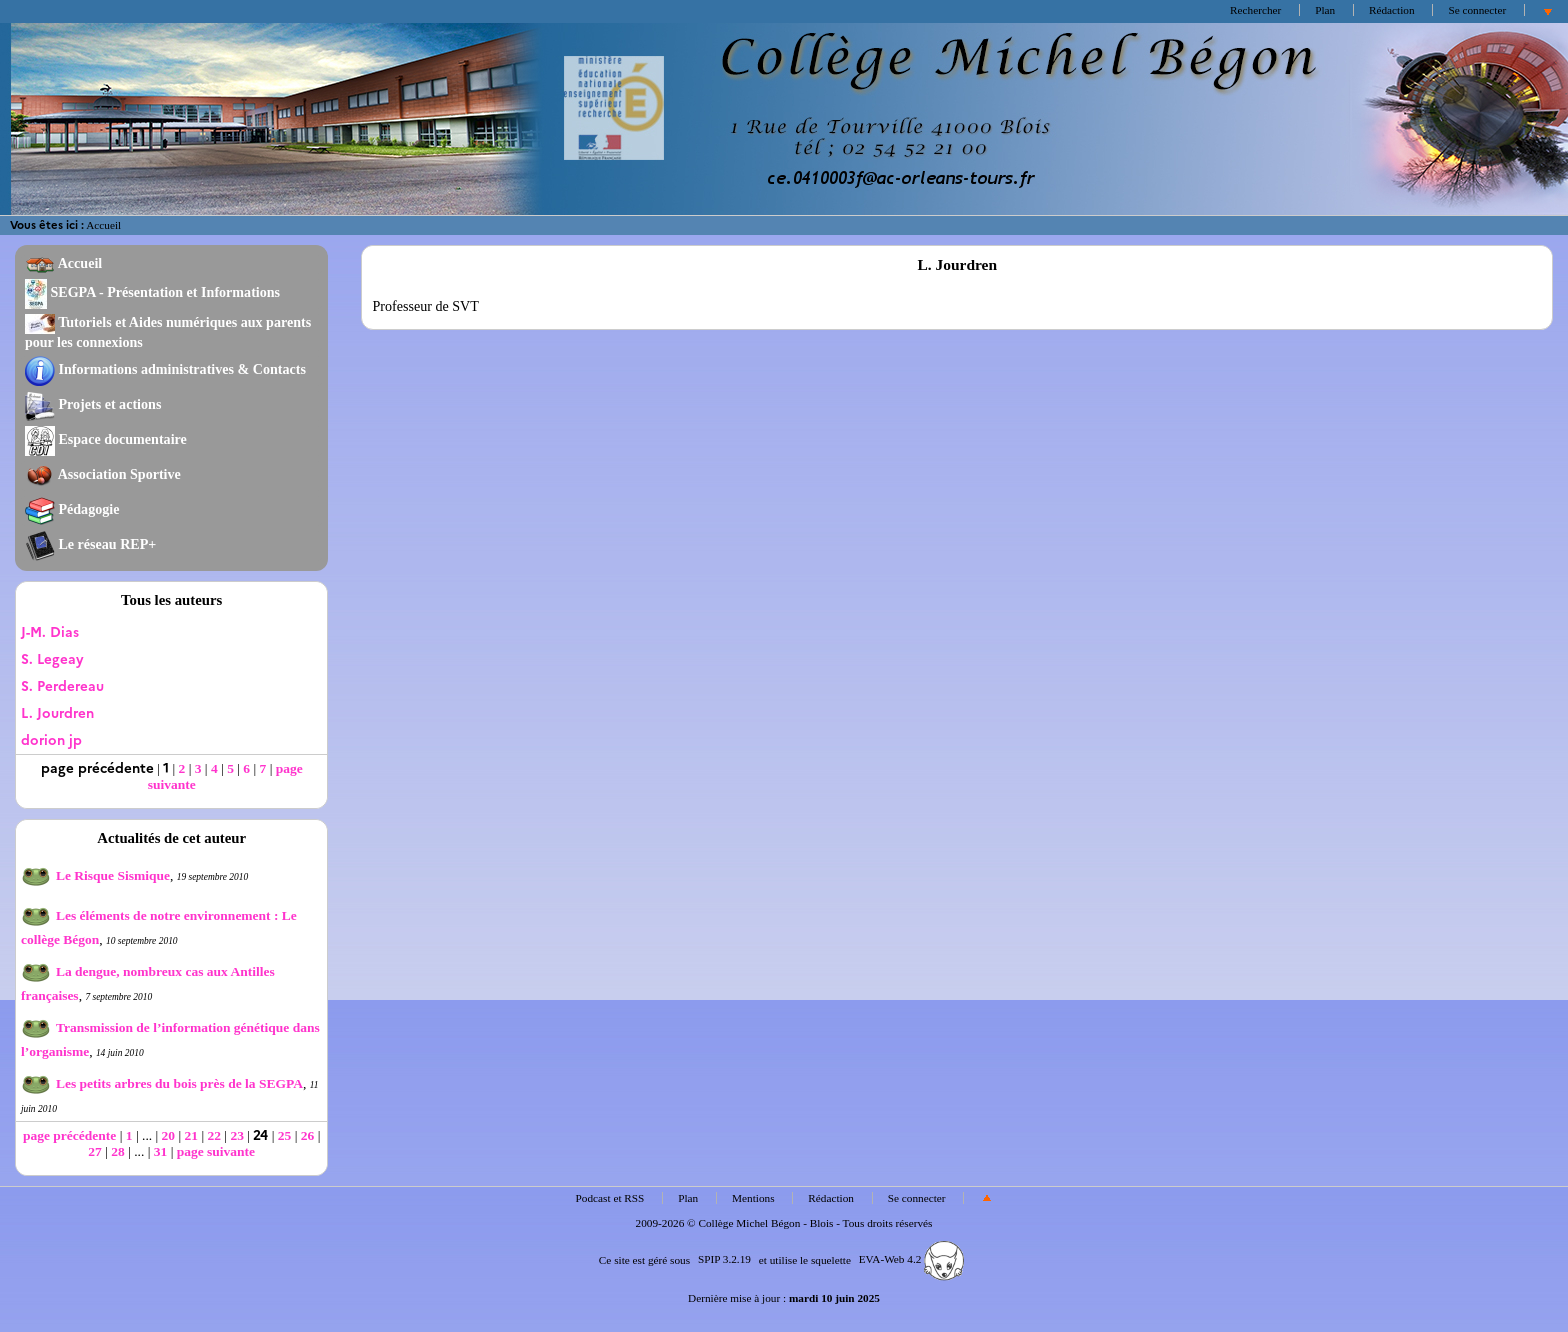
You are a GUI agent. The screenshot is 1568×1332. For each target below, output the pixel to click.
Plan (1325, 10)
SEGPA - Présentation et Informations (152, 292)
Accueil (103, 225)
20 (169, 1135)
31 (161, 1151)
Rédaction (1392, 10)
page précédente (69, 1135)
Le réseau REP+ (90, 544)
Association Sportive (103, 474)
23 (237, 1135)
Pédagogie (72, 509)
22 (214, 1135)
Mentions (753, 1198)
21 (192, 1135)
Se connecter (1477, 10)
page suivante (216, 1151)
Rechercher (1255, 10)
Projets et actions (93, 404)
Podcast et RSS (610, 1198)
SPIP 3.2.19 (724, 1259)
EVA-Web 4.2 (911, 1259)
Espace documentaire (106, 439)
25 (285, 1135)
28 (118, 1151)
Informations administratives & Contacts (165, 369)
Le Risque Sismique (95, 875)
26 (308, 1135)
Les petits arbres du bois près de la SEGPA (162, 1083)
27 (95, 1151)
